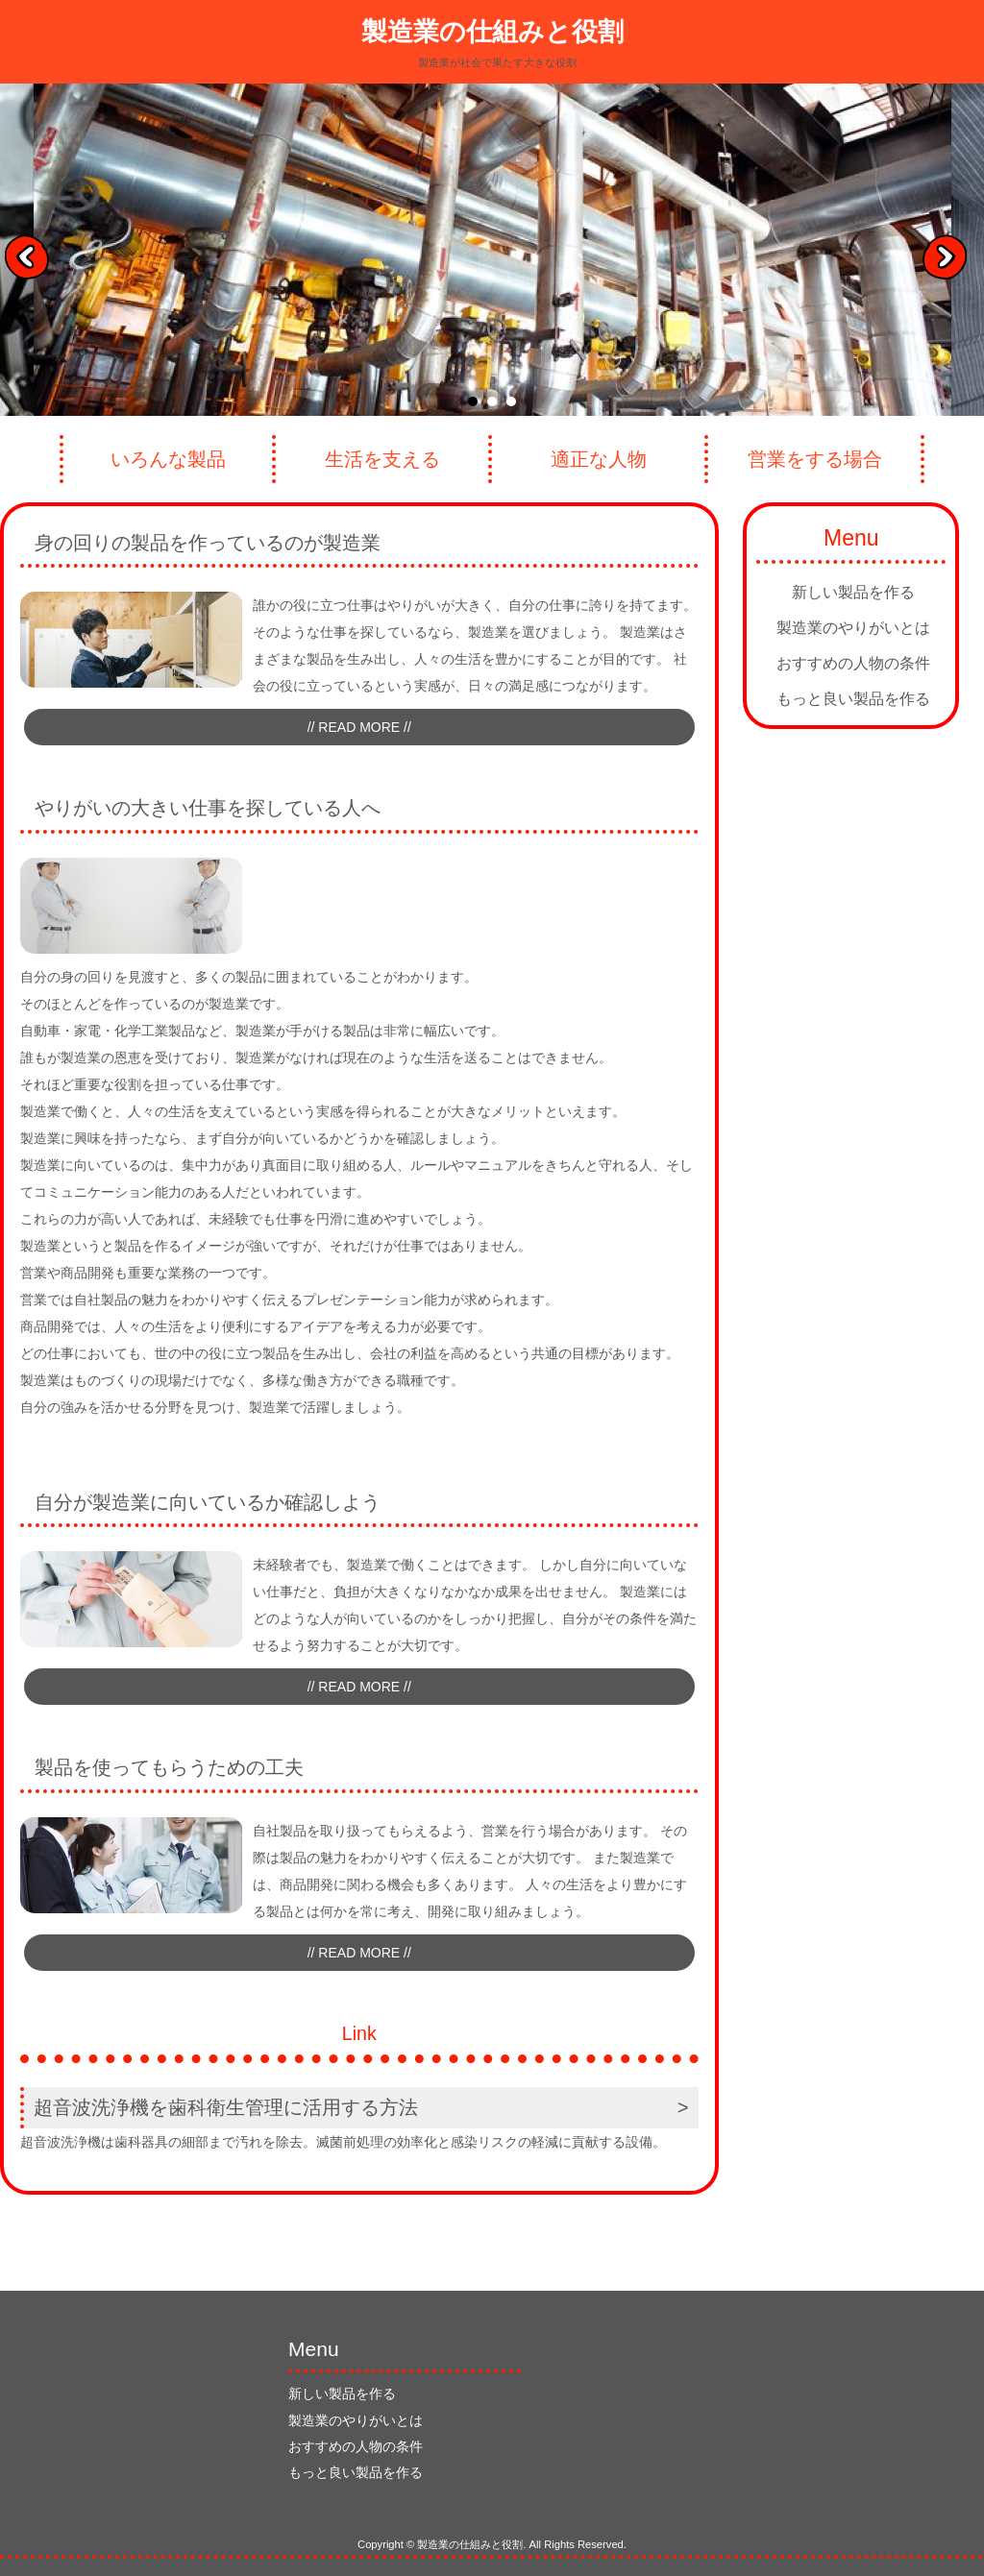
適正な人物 (599, 459)
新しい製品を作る (853, 592)
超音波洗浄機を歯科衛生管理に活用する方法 (226, 2107)
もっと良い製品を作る (853, 699)
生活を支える (382, 459)
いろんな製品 (168, 459)
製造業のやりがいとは (853, 628)
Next (951, 263)
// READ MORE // (359, 727)
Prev (33, 263)
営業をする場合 (815, 459)
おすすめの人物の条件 (853, 663)
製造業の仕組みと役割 (492, 31)
